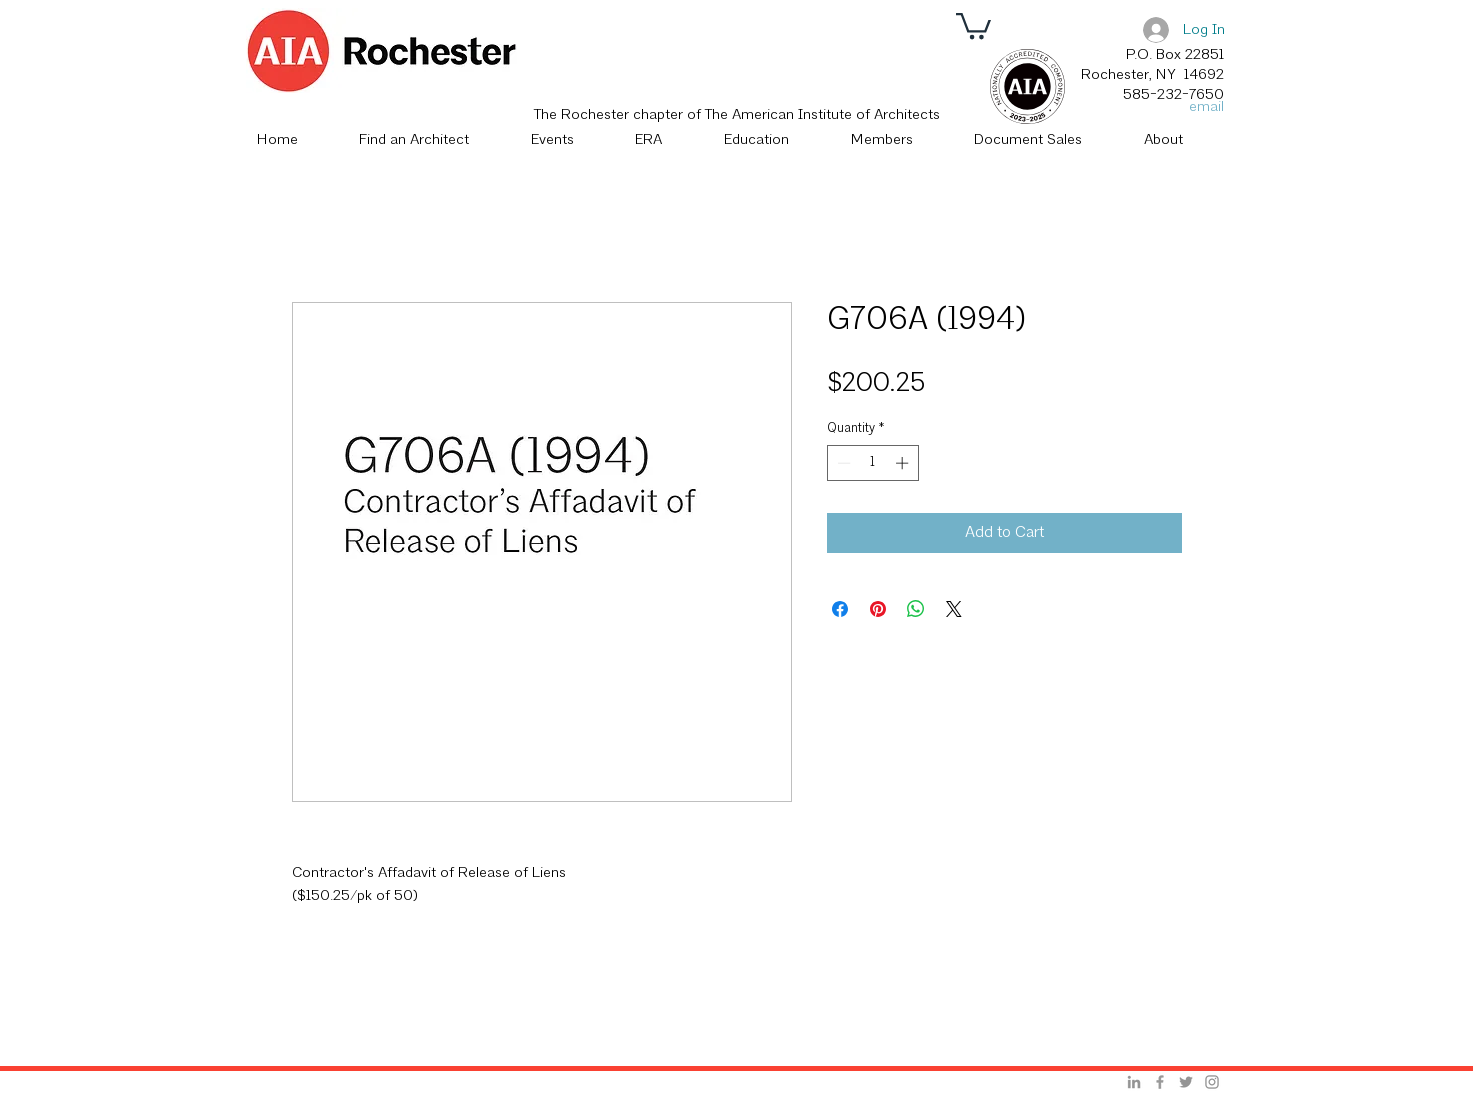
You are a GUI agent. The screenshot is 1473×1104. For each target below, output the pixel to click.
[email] (1201, 107)
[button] (973, 24)
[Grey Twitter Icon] (1186, 1082)
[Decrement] (842, 463)
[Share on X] (954, 609)
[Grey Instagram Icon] (1212, 1082)
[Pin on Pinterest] (878, 609)
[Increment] (904, 463)
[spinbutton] (872, 463)
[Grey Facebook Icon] (1160, 1082)
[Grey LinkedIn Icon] (1134, 1082)
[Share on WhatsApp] (916, 609)
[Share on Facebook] (840, 609)
